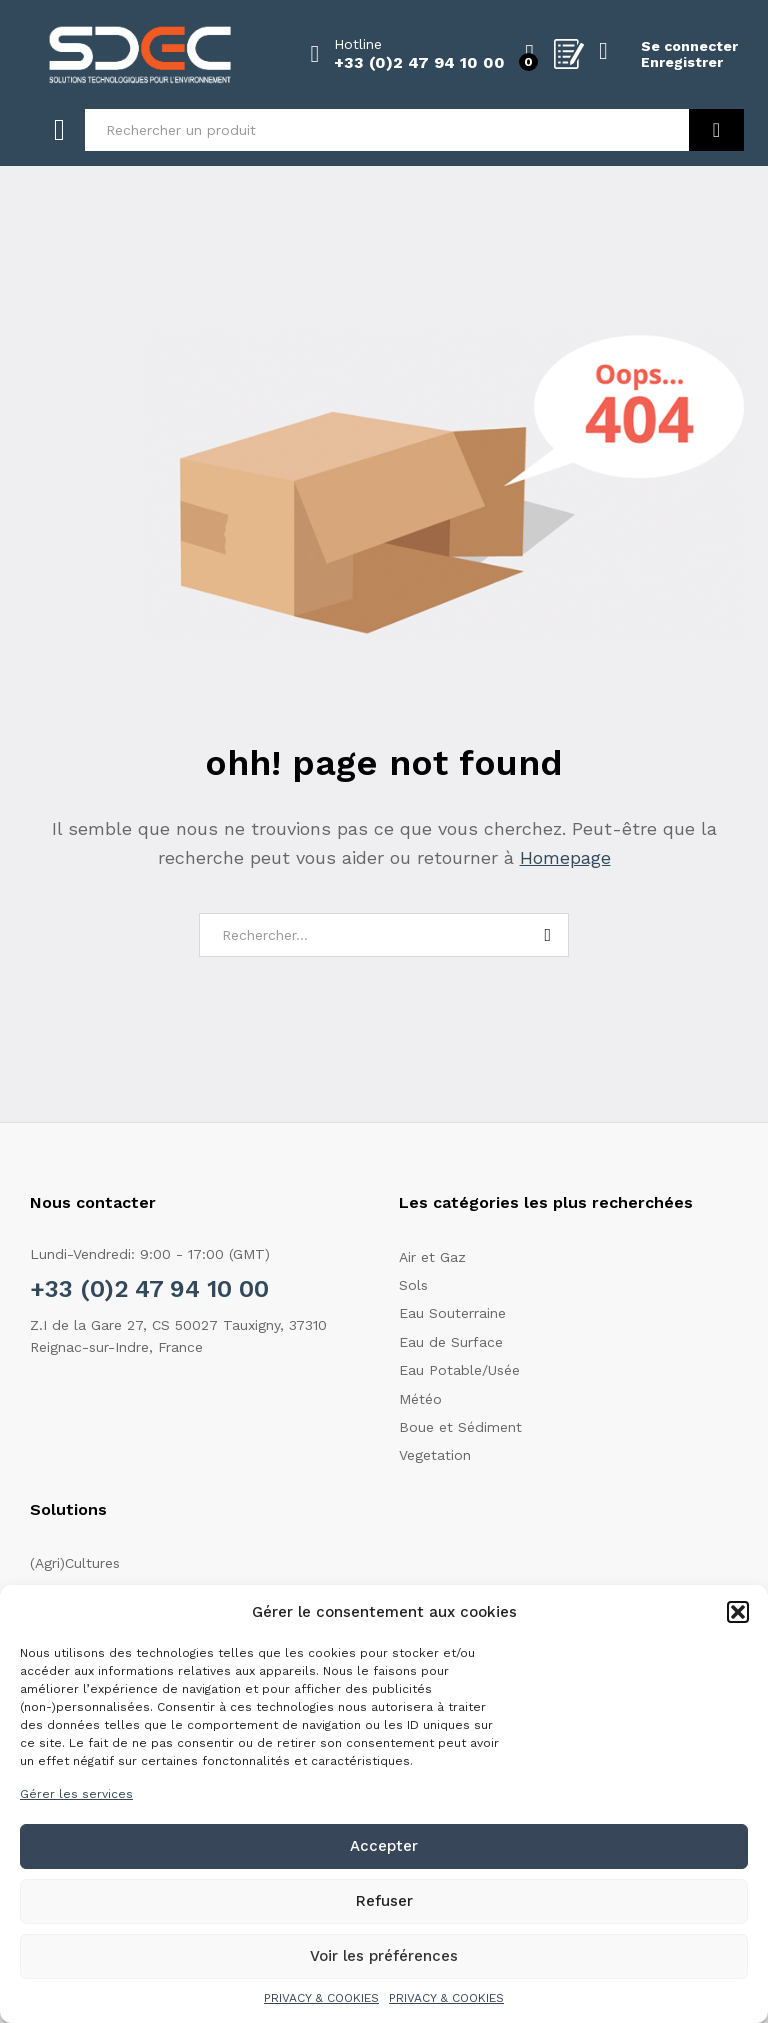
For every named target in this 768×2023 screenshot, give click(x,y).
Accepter (384, 1846)
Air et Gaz (432, 1257)
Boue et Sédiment (460, 1427)
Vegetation (435, 1455)
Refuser (384, 1901)
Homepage (565, 857)
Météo (420, 1399)
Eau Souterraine (452, 1313)
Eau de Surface (451, 1342)
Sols (413, 1285)
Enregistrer (682, 62)
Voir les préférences (384, 1956)
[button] (738, 1612)
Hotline (358, 44)
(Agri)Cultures (75, 1563)
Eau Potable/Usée (459, 1370)
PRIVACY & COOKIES (321, 1998)
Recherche (716, 130)
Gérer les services (76, 1794)
